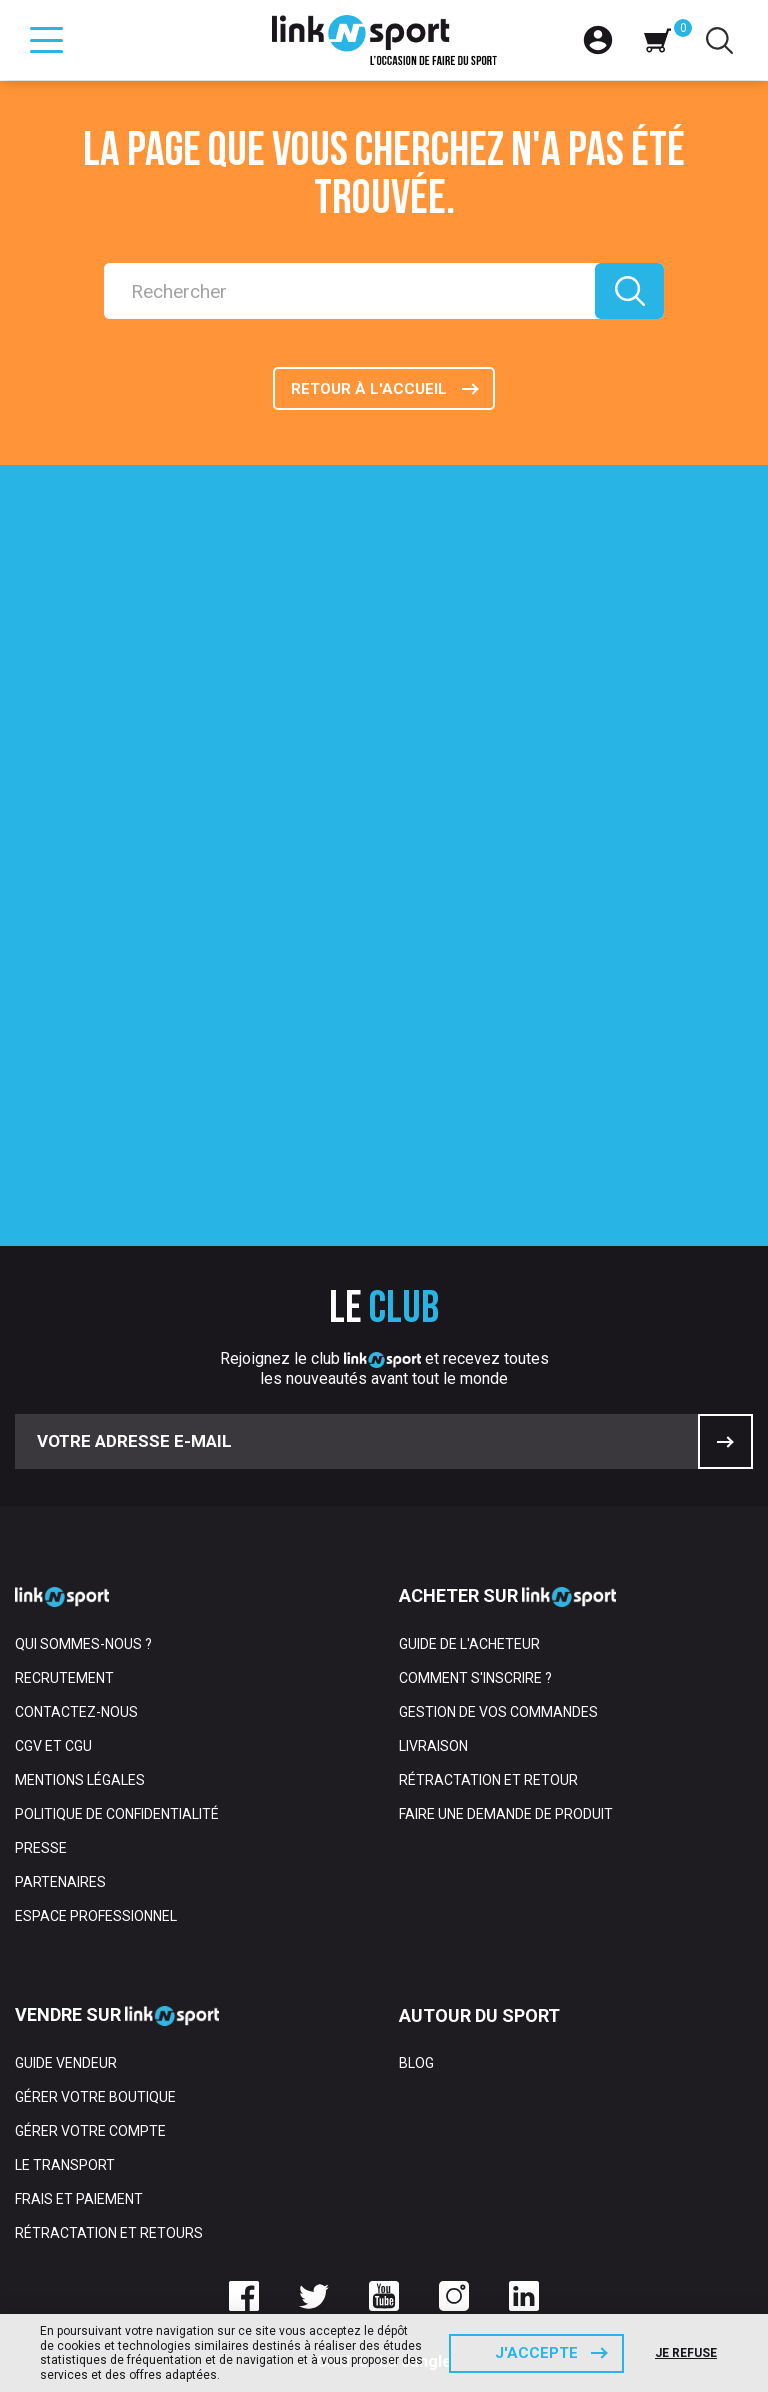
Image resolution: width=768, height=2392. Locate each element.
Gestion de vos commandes (498, 1712)
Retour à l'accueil (369, 389)
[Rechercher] (349, 291)
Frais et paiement (79, 2199)
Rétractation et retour (488, 1780)
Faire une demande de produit (506, 1814)
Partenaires (60, 1882)
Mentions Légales (80, 1780)
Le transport (65, 2165)
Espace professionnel (96, 1916)
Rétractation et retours (109, 2233)
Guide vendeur (66, 2063)
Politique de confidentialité (117, 1814)
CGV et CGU (53, 1746)
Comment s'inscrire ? (475, 1678)
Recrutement (64, 1678)
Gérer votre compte (90, 2131)
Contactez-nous (76, 1712)
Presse (41, 1848)
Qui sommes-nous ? (83, 1644)
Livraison (433, 1746)
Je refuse (686, 2353)
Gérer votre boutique (95, 2097)
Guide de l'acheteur (469, 1644)
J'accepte (536, 2353)
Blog (416, 2063)
